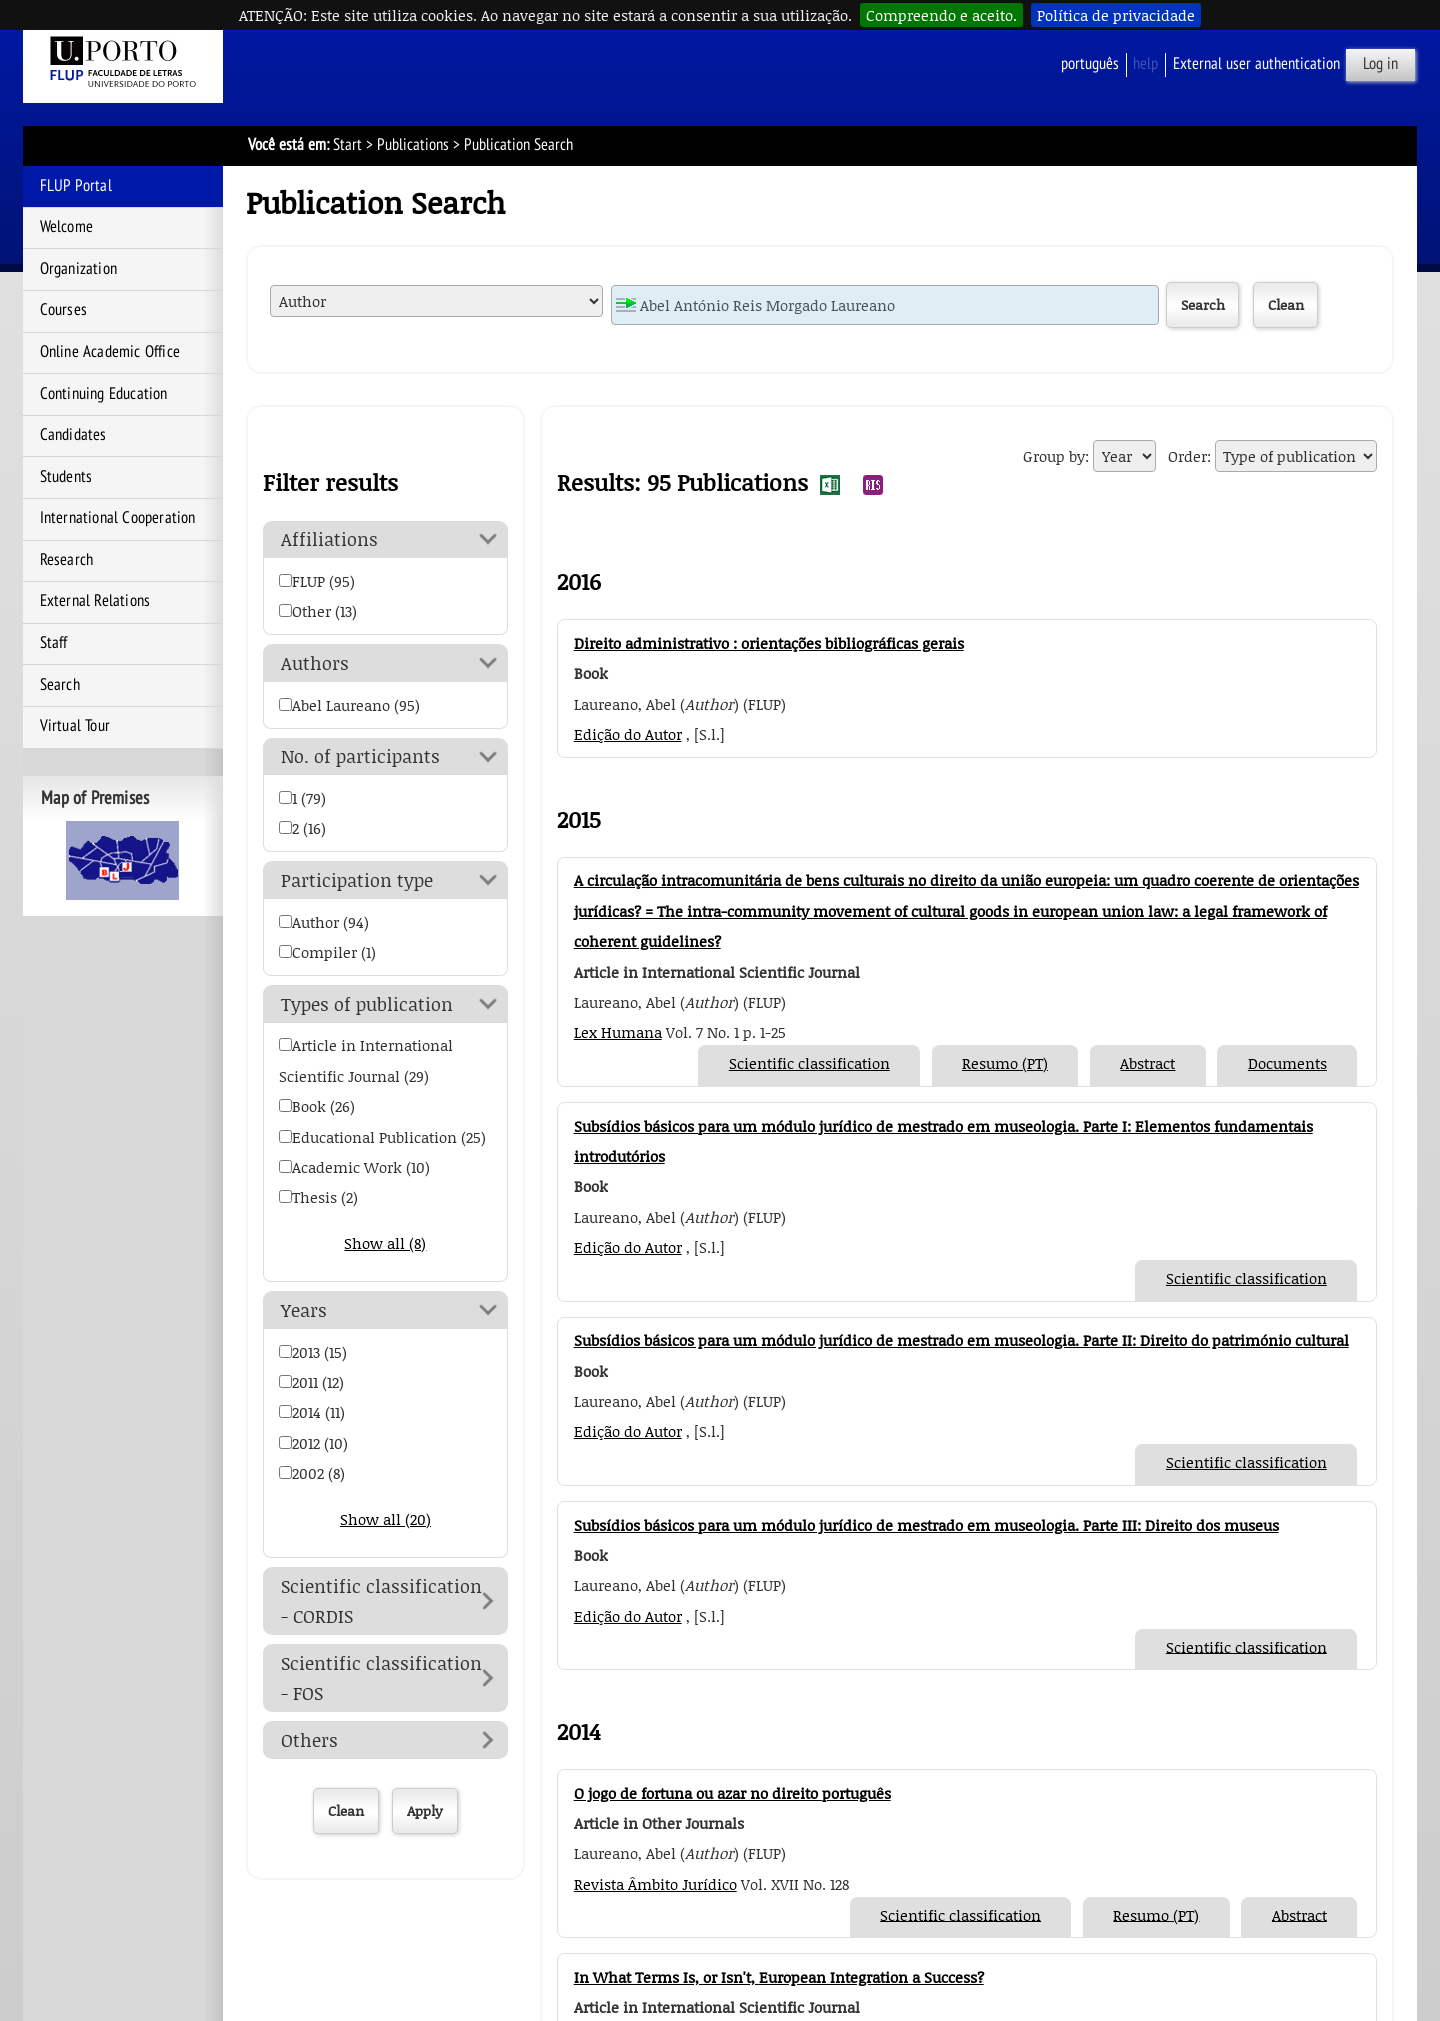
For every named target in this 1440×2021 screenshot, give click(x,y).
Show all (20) (385, 1519)
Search (60, 685)
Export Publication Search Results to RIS (873, 485)
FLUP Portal (76, 186)
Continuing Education (104, 394)
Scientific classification (809, 1063)
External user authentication (1256, 64)
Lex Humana (618, 1032)
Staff (54, 643)
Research (67, 560)
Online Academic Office (110, 352)
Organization (78, 269)
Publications (413, 145)
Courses (63, 310)
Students (66, 477)
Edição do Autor (628, 734)
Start (347, 145)
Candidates (73, 435)
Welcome (66, 227)
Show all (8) (385, 1243)
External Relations (95, 601)
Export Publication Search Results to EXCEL (830, 485)
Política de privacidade (1116, 15)
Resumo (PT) (1005, 1063)
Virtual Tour (75, 726)
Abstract (1147, 1063)
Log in (1380, 64)
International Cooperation (118, 518)
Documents (1287, 1063)
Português (1090, 64)
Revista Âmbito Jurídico (655, 1884)
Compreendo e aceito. (941, 15)
